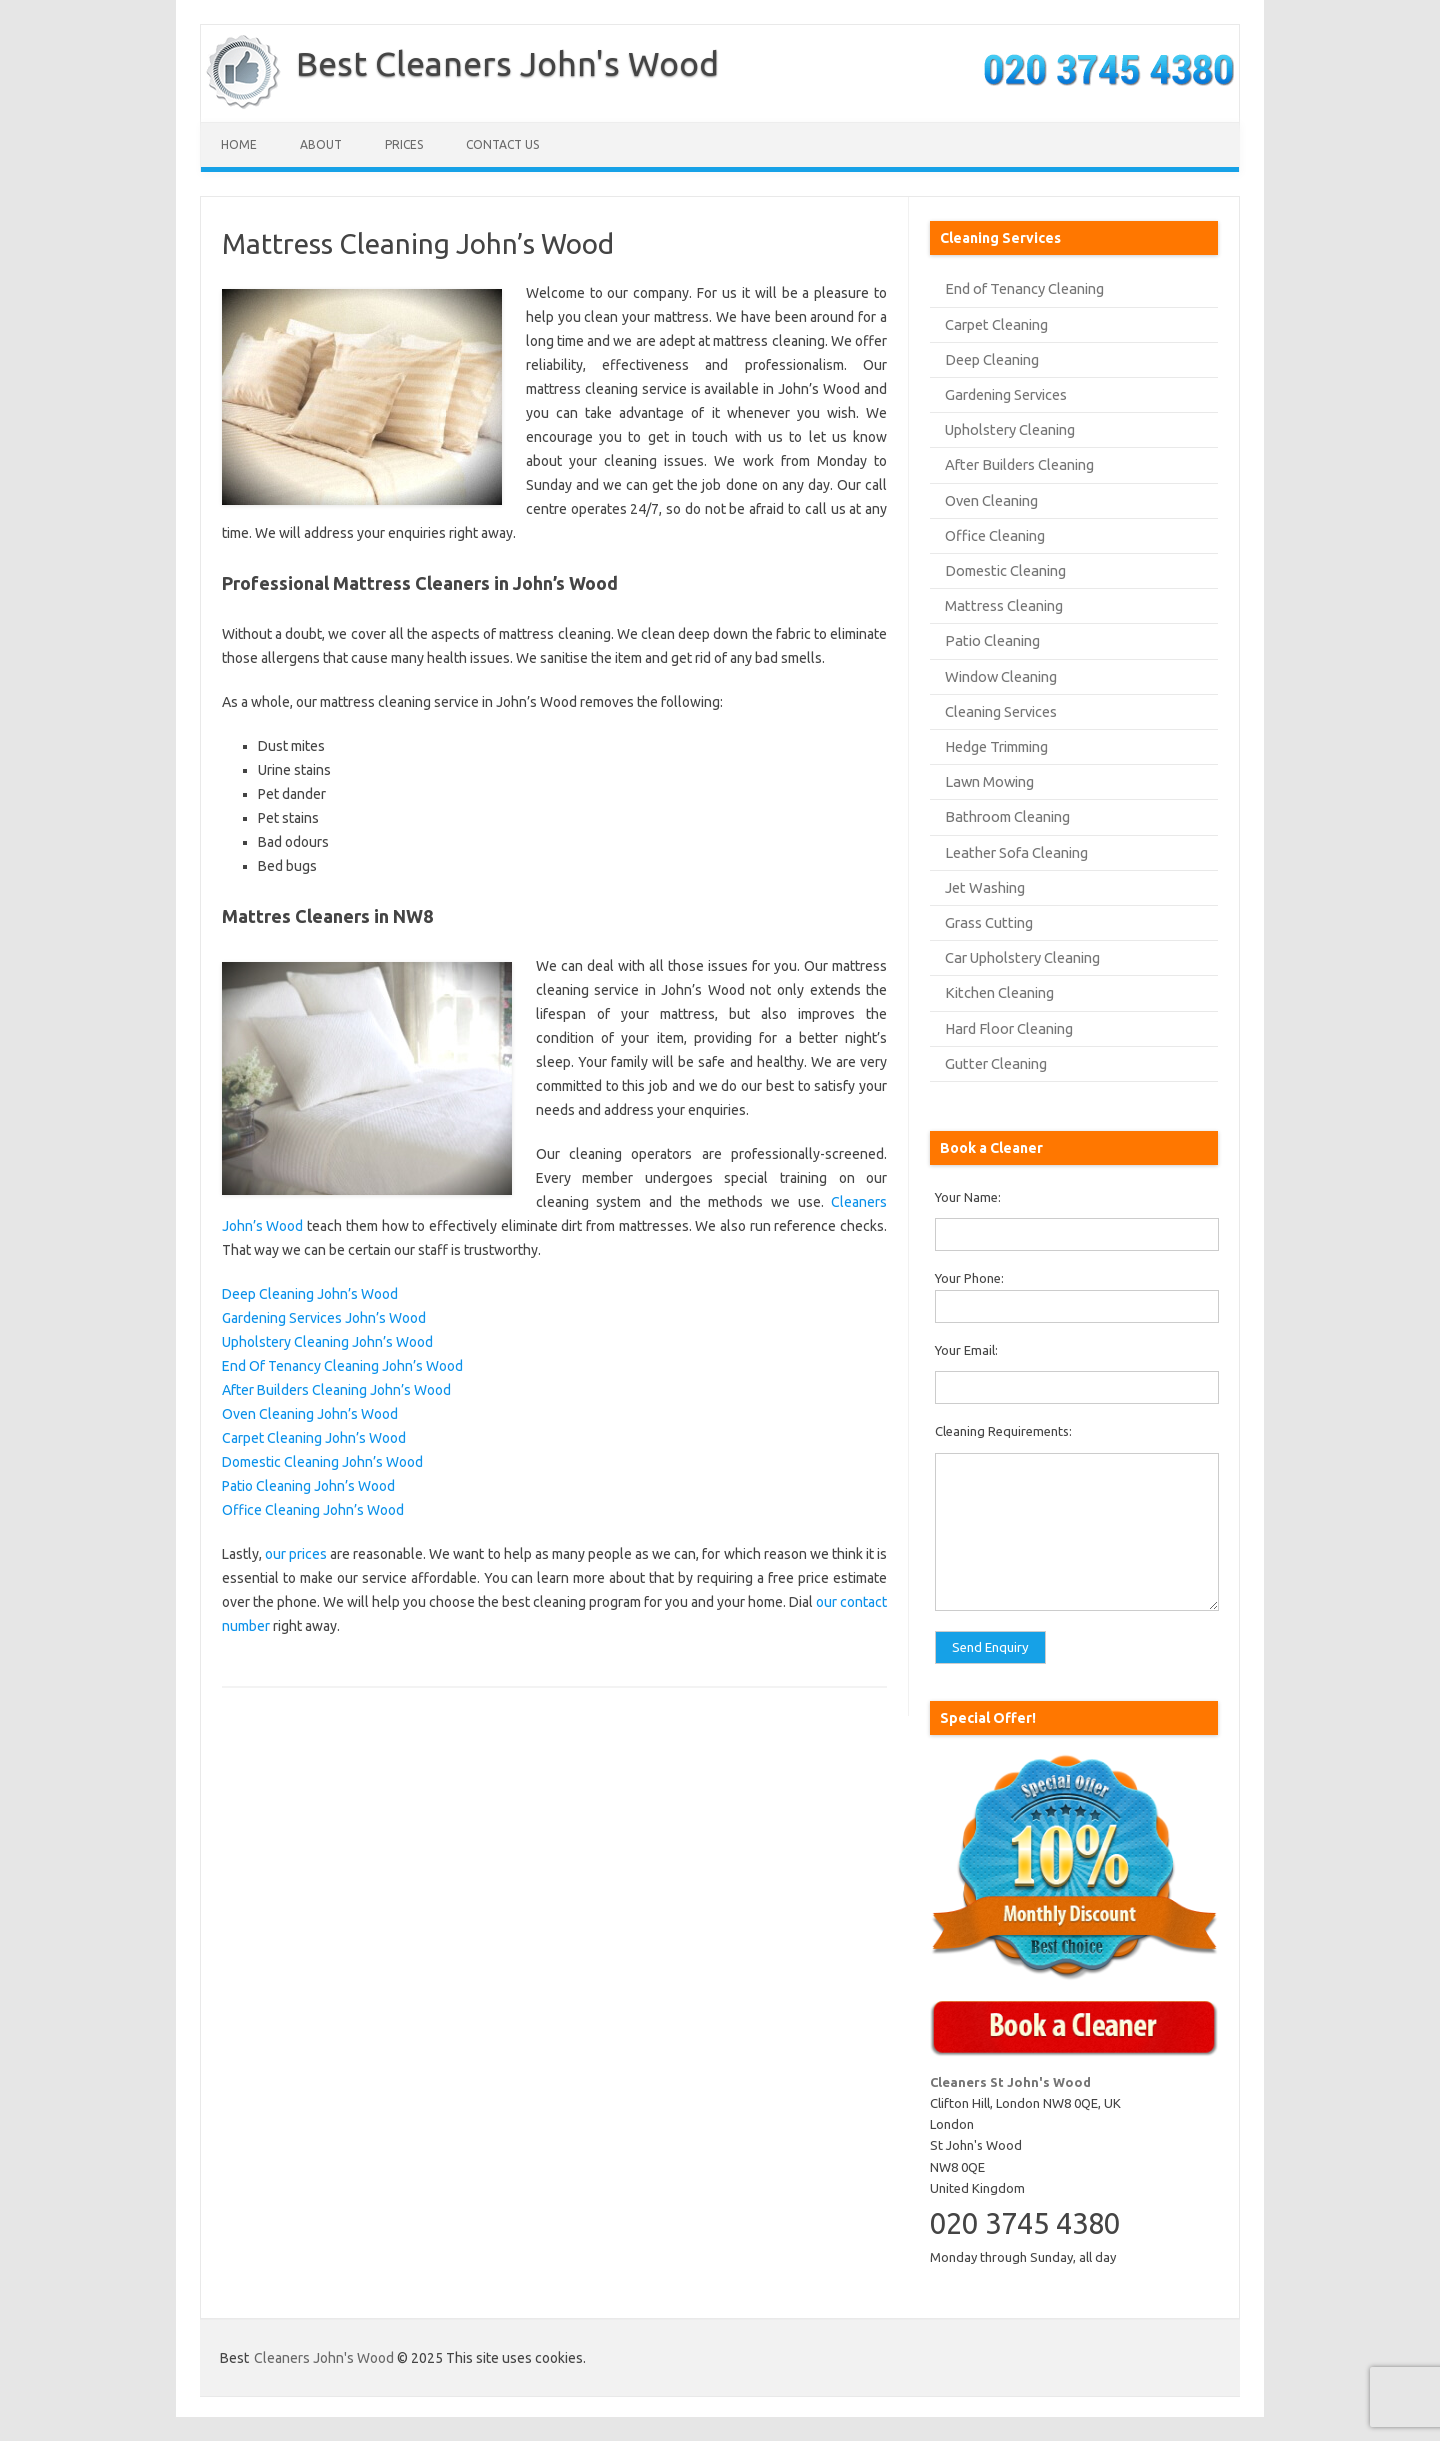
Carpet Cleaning (996, 324)
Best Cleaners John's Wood (507, 63)
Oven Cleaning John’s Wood (310, 1414)
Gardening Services (1006, 394)
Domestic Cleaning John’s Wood (322, 1462)
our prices (296, 1554)
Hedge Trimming (996, 746)
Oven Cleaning (991, 500)
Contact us (502, 144)
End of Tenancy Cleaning (1024, 288)
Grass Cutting (989, 922)
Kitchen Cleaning (999, 992)
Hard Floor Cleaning (1009, 1028)
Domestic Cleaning (1005, 570)
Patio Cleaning (992, 640)
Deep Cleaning (992, 359)
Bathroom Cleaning (1007, 816)
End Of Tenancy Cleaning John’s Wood (342, 1366)
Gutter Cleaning (996, 1063)
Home (239, 144)
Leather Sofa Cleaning (1016, 852)
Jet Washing (985, 887)
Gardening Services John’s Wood (324, 1318)
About (321, 144)
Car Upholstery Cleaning (1022, 957)
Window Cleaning (1001, 676)
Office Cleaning (995, 535)
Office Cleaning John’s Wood (313, 1510)
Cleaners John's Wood (324, 2358)
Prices (404, 144)
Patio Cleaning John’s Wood (308, 1486)
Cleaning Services (1001, 711)
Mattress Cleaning (1004, 605)
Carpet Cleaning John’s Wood (314, 1438)
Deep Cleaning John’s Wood (310, 1294)
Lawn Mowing (989, 781)
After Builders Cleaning (1019, 464)
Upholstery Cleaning (1010, 429)
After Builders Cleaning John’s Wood (336, 1390)
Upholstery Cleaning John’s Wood (327, 1342)
